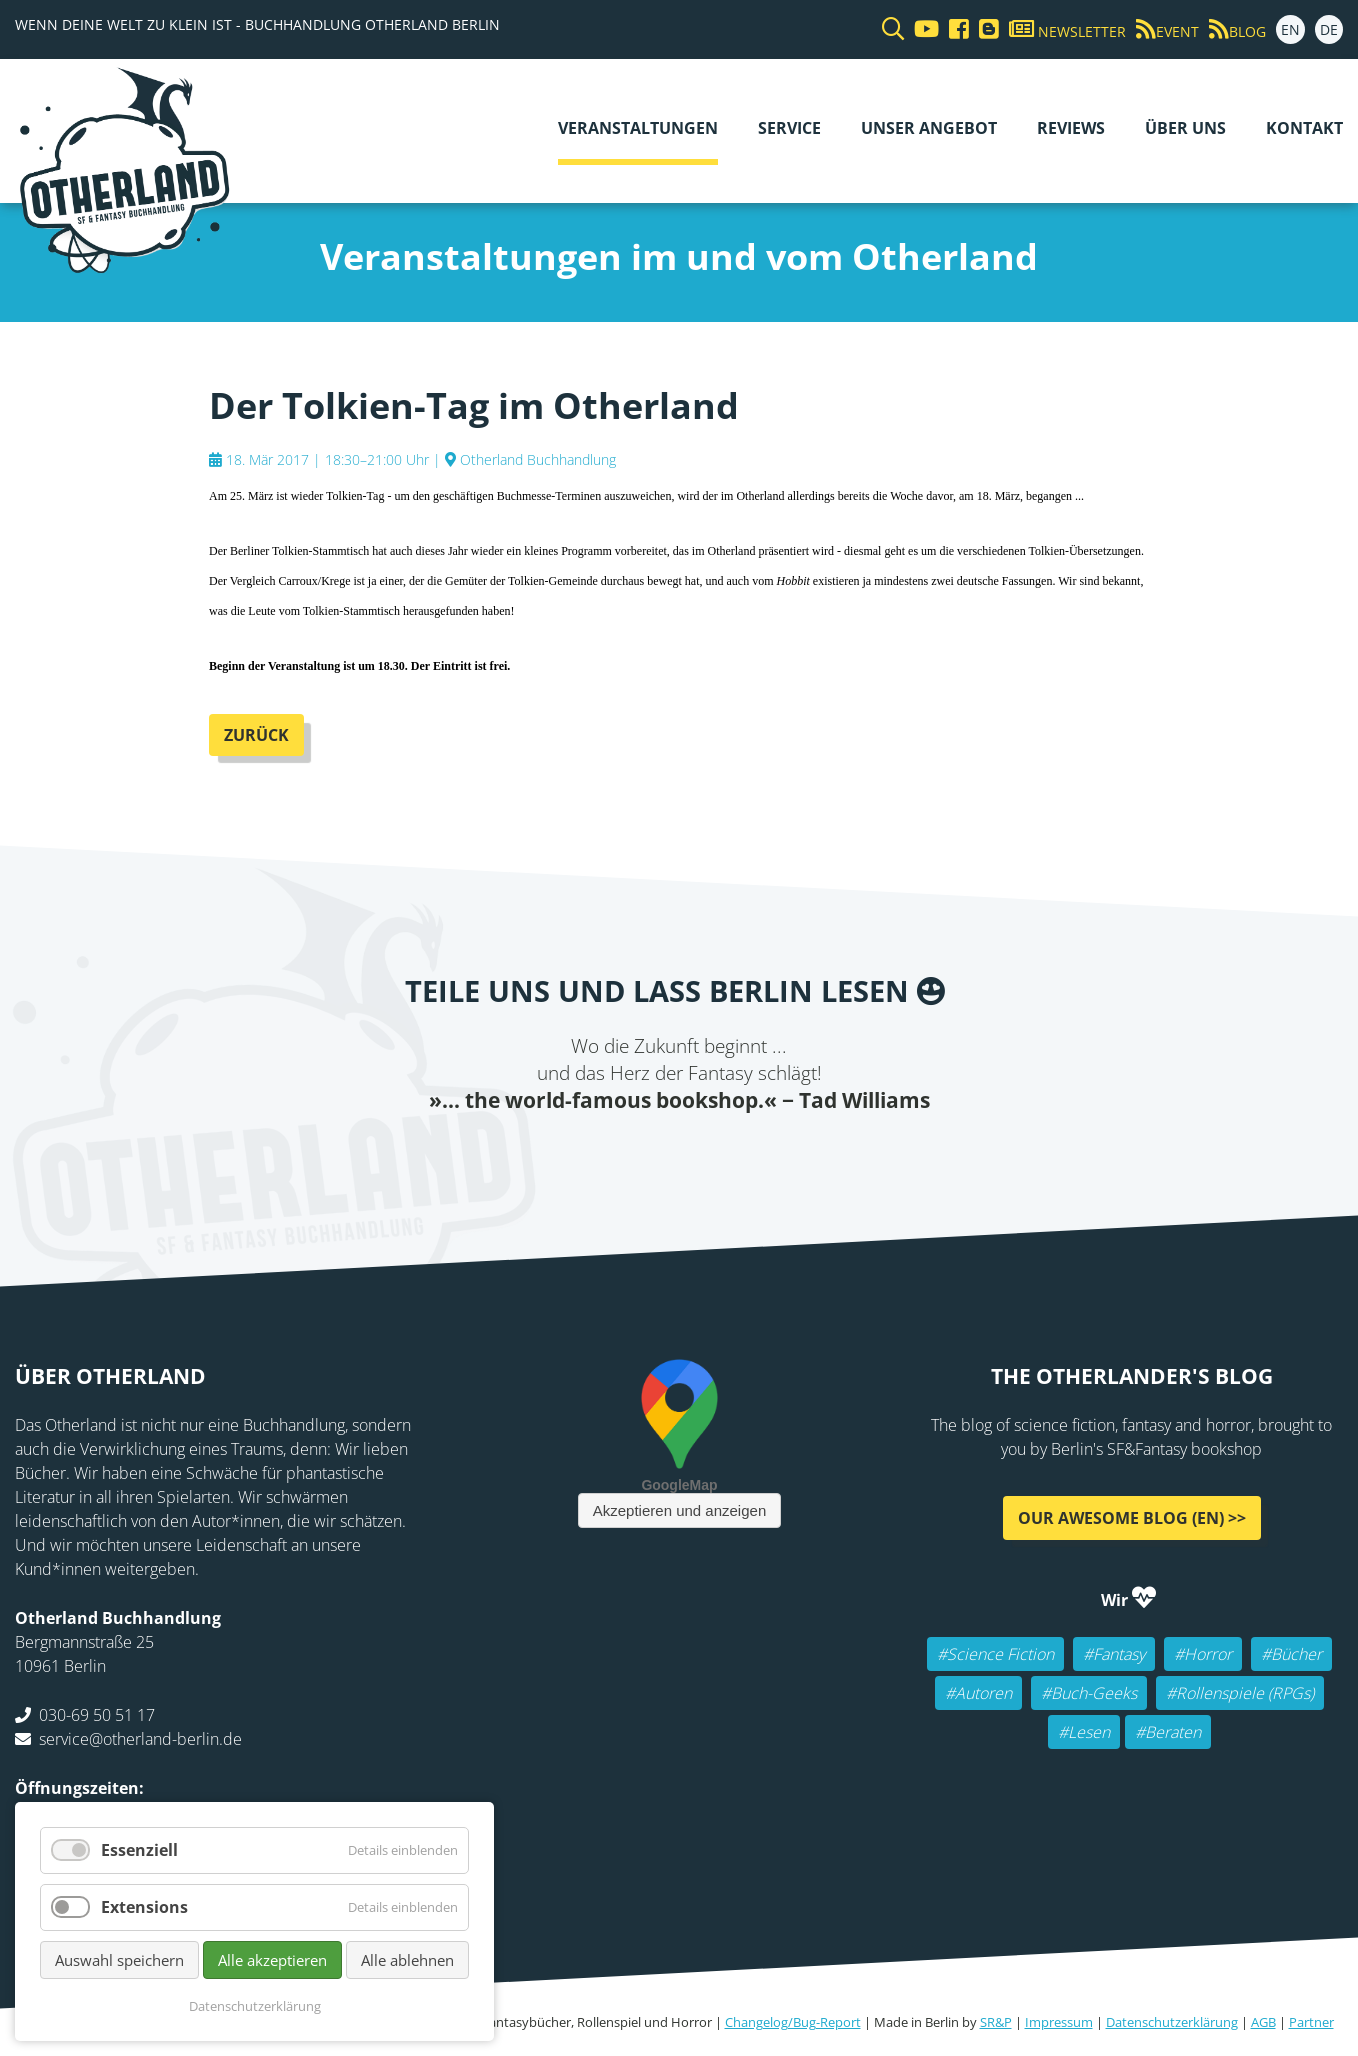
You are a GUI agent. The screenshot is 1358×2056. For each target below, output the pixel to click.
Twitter (619, 1155)
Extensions (144, 1907)
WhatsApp (739, 1155)
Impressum (1059, 2022)
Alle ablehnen (407, 1960)
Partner (1311, 2022)
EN (1290, 29)
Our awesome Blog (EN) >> (1132, 1518)
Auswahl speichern (119, 1960)
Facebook (579, 1155)
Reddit (699, 1155)
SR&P (996, 2022)
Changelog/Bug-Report (793, 2022)
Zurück (256, 735)
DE (1329, 29)
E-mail (659, 1155)
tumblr (779, 1155)
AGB (1263, 2022)
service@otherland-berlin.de (140, 1739)
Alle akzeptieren (272, 1960)
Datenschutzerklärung (1172, 2022)
